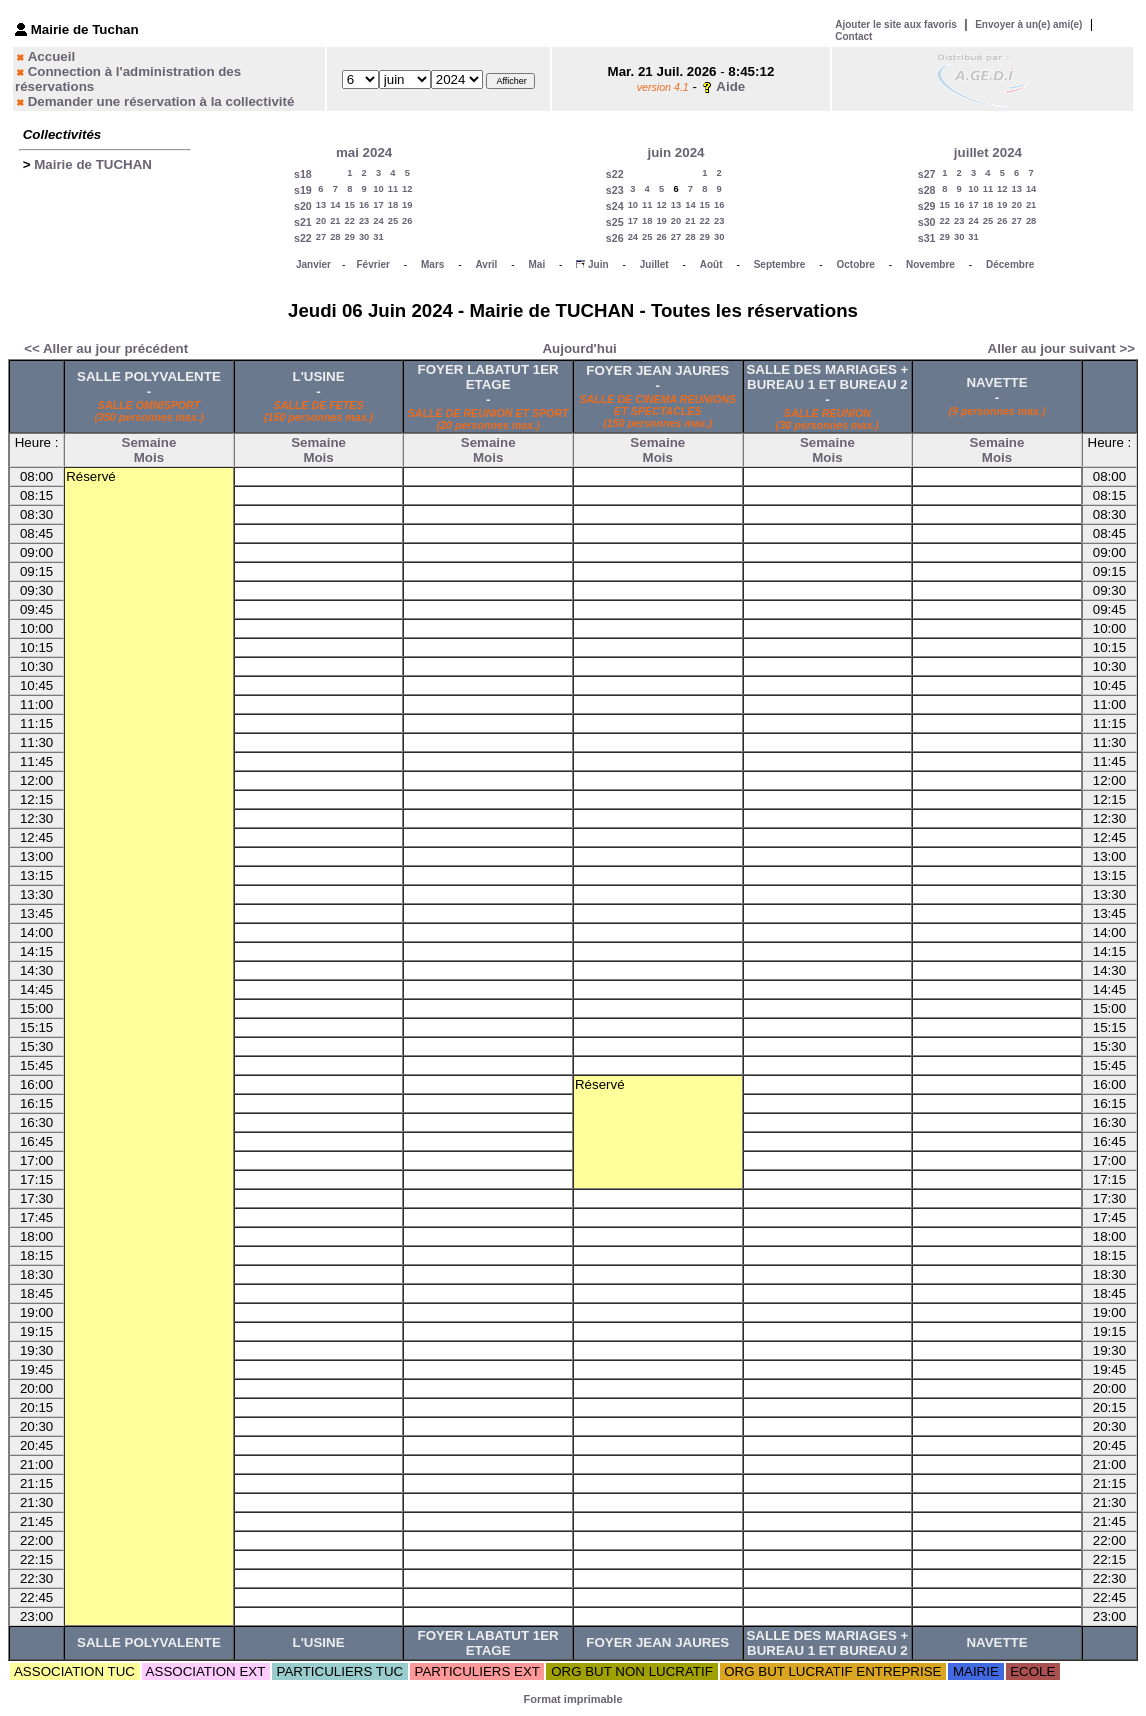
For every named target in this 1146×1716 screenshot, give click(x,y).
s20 (303, 206)
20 (321, 221)
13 (321, 205)
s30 (927, 222)
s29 (927, 206)
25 (393, 221)
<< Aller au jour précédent (106, 348)
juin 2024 (675, 152)
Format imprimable (572, 1699)
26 (407, 221)
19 (407, 205)
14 (335, 205)
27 (321, 237)
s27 (927, 174)
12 (407, 189)
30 (364, 237)
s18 (303, 174)
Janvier (313, 264)
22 (350, 221)
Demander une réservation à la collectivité (161, 101)
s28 (927, 190)
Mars (432, 264)
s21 (303, 222)
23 (364, 221)
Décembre (1010, 264)
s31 (927, 238)
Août (711, 264)
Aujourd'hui (579, 348)
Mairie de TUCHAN (93, 164)
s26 (615, 238)
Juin (598, 264)
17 (378, 205)
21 (335, 221)
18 (393, 205)
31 (378, 237)
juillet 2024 (988, 152)
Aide (730, 86)
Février (373, 264)
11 (393, 189)
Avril (486, 264)
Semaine (149, 442)
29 (350, 237)
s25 (615, 222)
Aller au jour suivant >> (1061, 348)
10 (378, 189)
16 (364, 205)
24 (378, 221)
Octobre (856, 264)
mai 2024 (364, 152)
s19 (303, 190)
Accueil (51, 56)
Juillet (654, 264)
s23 (615, 190)
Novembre (930, 264)
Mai (536, 264)
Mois (149, 457)
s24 (615, 206)
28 (335, 237)
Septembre (780, 264)
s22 (303, 238)
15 (350, 205)
